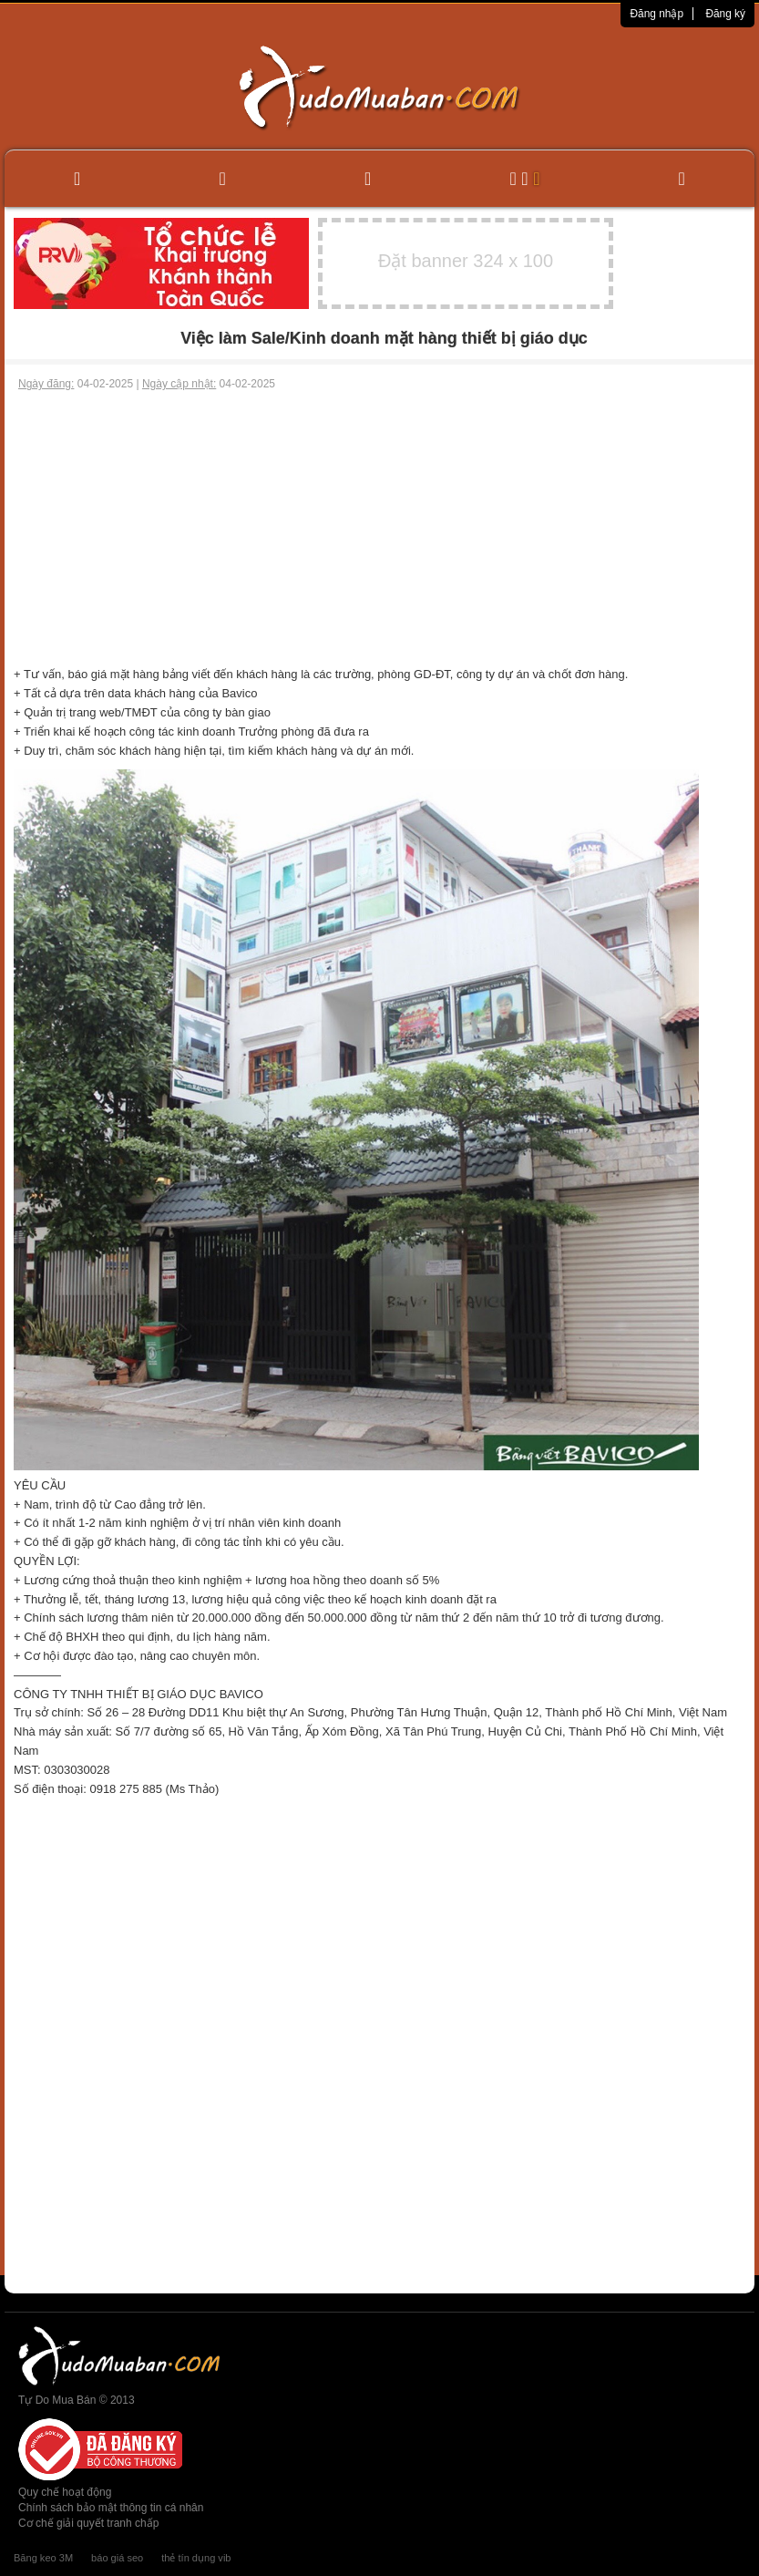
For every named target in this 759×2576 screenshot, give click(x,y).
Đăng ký (725, 13)
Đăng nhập (656, 13)
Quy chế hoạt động (64, 2492)
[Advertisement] (379, 528)
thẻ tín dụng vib (196, 2557)
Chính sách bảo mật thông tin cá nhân (110, 2507)
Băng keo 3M (43, 2557)
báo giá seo (117, 2557)
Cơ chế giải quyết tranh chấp (88, 2523)
